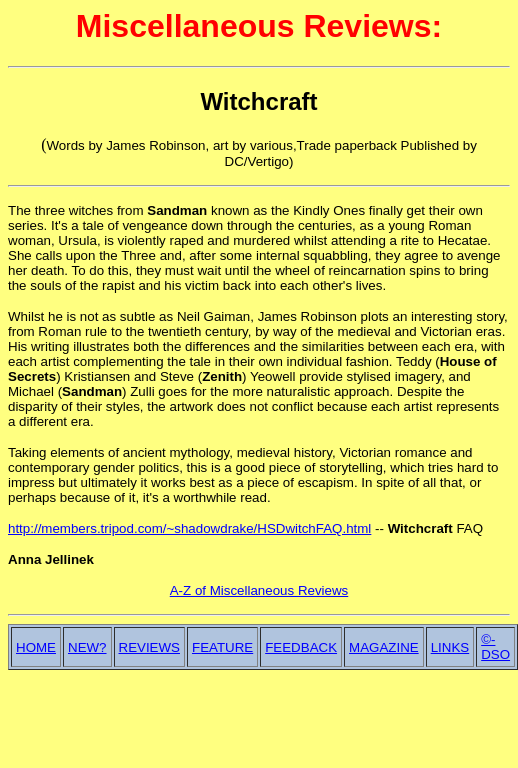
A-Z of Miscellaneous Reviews (259, 590)
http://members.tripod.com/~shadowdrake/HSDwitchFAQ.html (189, 528)
